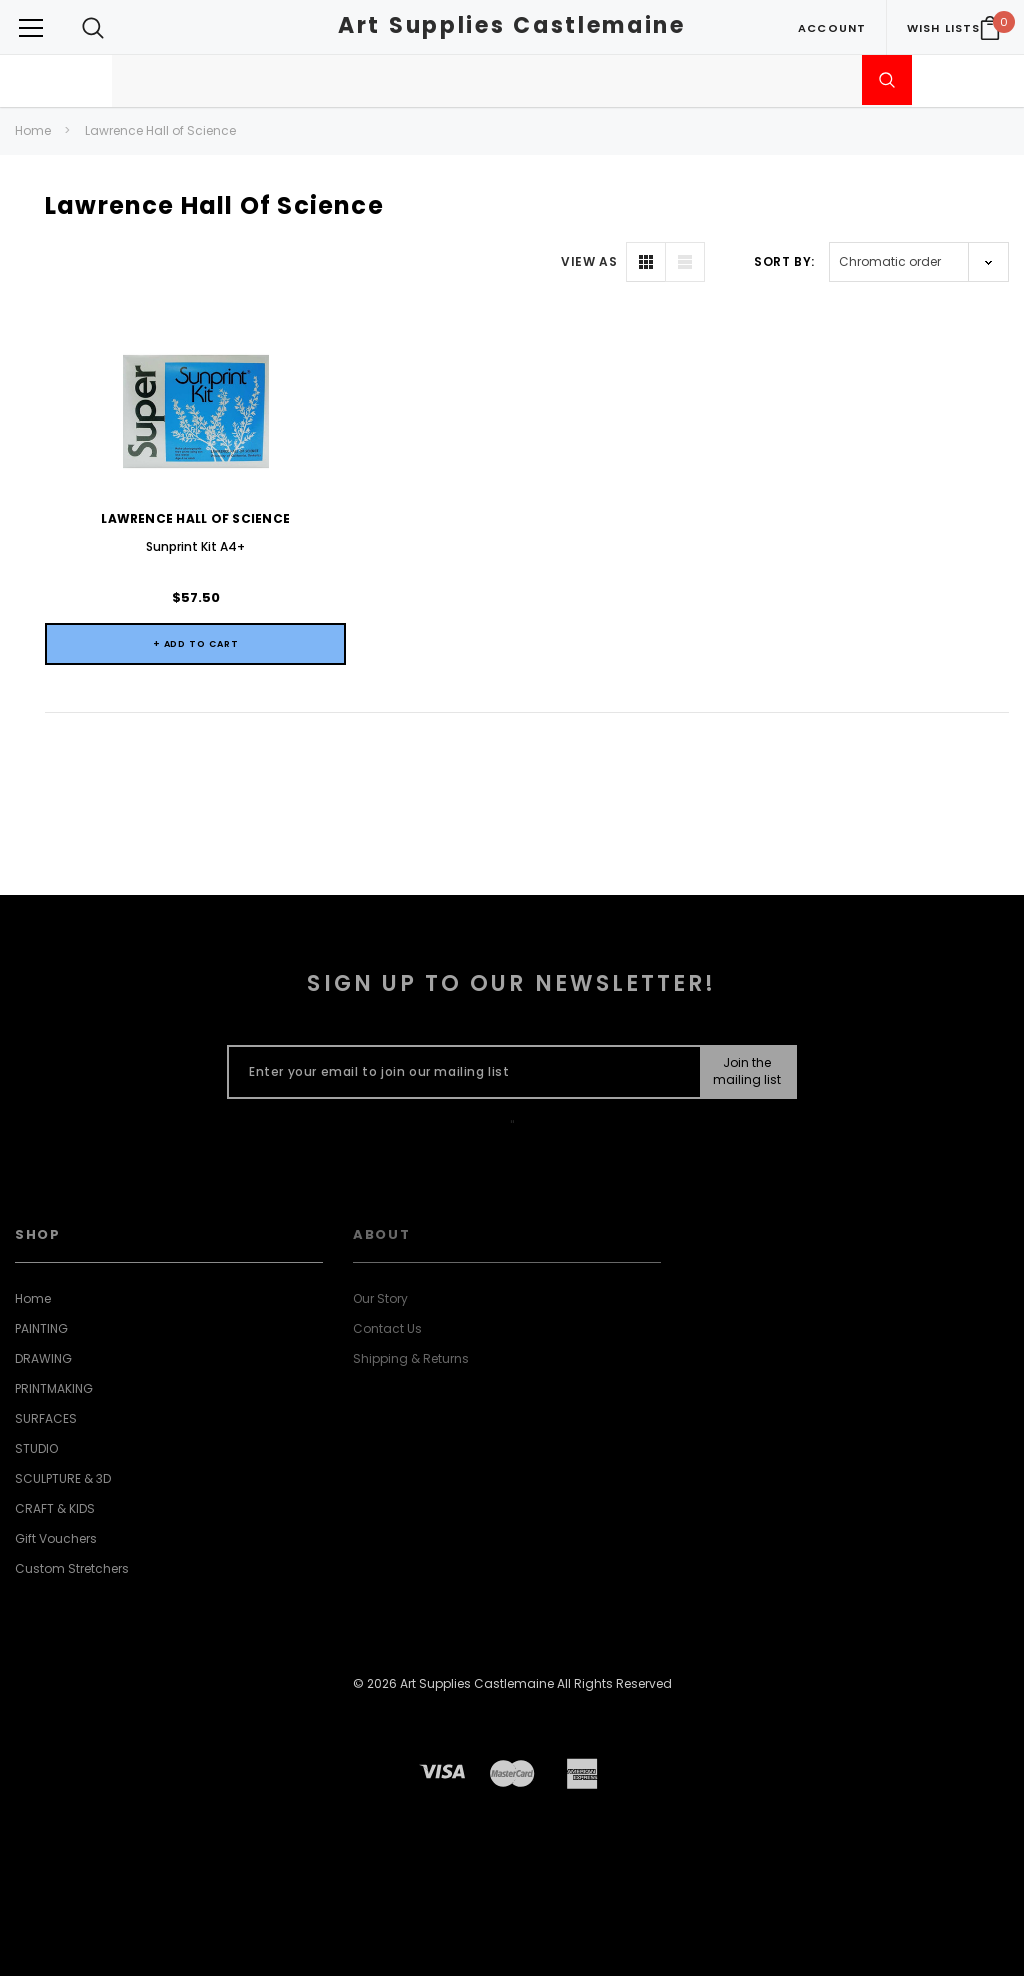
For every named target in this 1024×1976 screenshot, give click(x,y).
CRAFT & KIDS (55, 1508)
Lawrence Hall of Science (160, 130)
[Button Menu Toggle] (31, 27)
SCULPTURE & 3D (63, 1478)
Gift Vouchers (56, 1538)
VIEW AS (589, 261)
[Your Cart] (990, 28)
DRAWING (43, 1358)
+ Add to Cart (196, 644)
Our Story (380, 1298)
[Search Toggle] (93, 27)
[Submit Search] (887, 80)
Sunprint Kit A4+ (195, 546)
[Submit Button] (747, 1072)
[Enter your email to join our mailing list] (459, 1072)
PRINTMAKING (54, 1388)
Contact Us (387, 1328)
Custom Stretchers (72, 1568)
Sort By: (784, 261)
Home (33, 130)
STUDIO (36, 1448)
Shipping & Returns (411, 1358)
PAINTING (41, 1328)
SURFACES (46, 1418)
